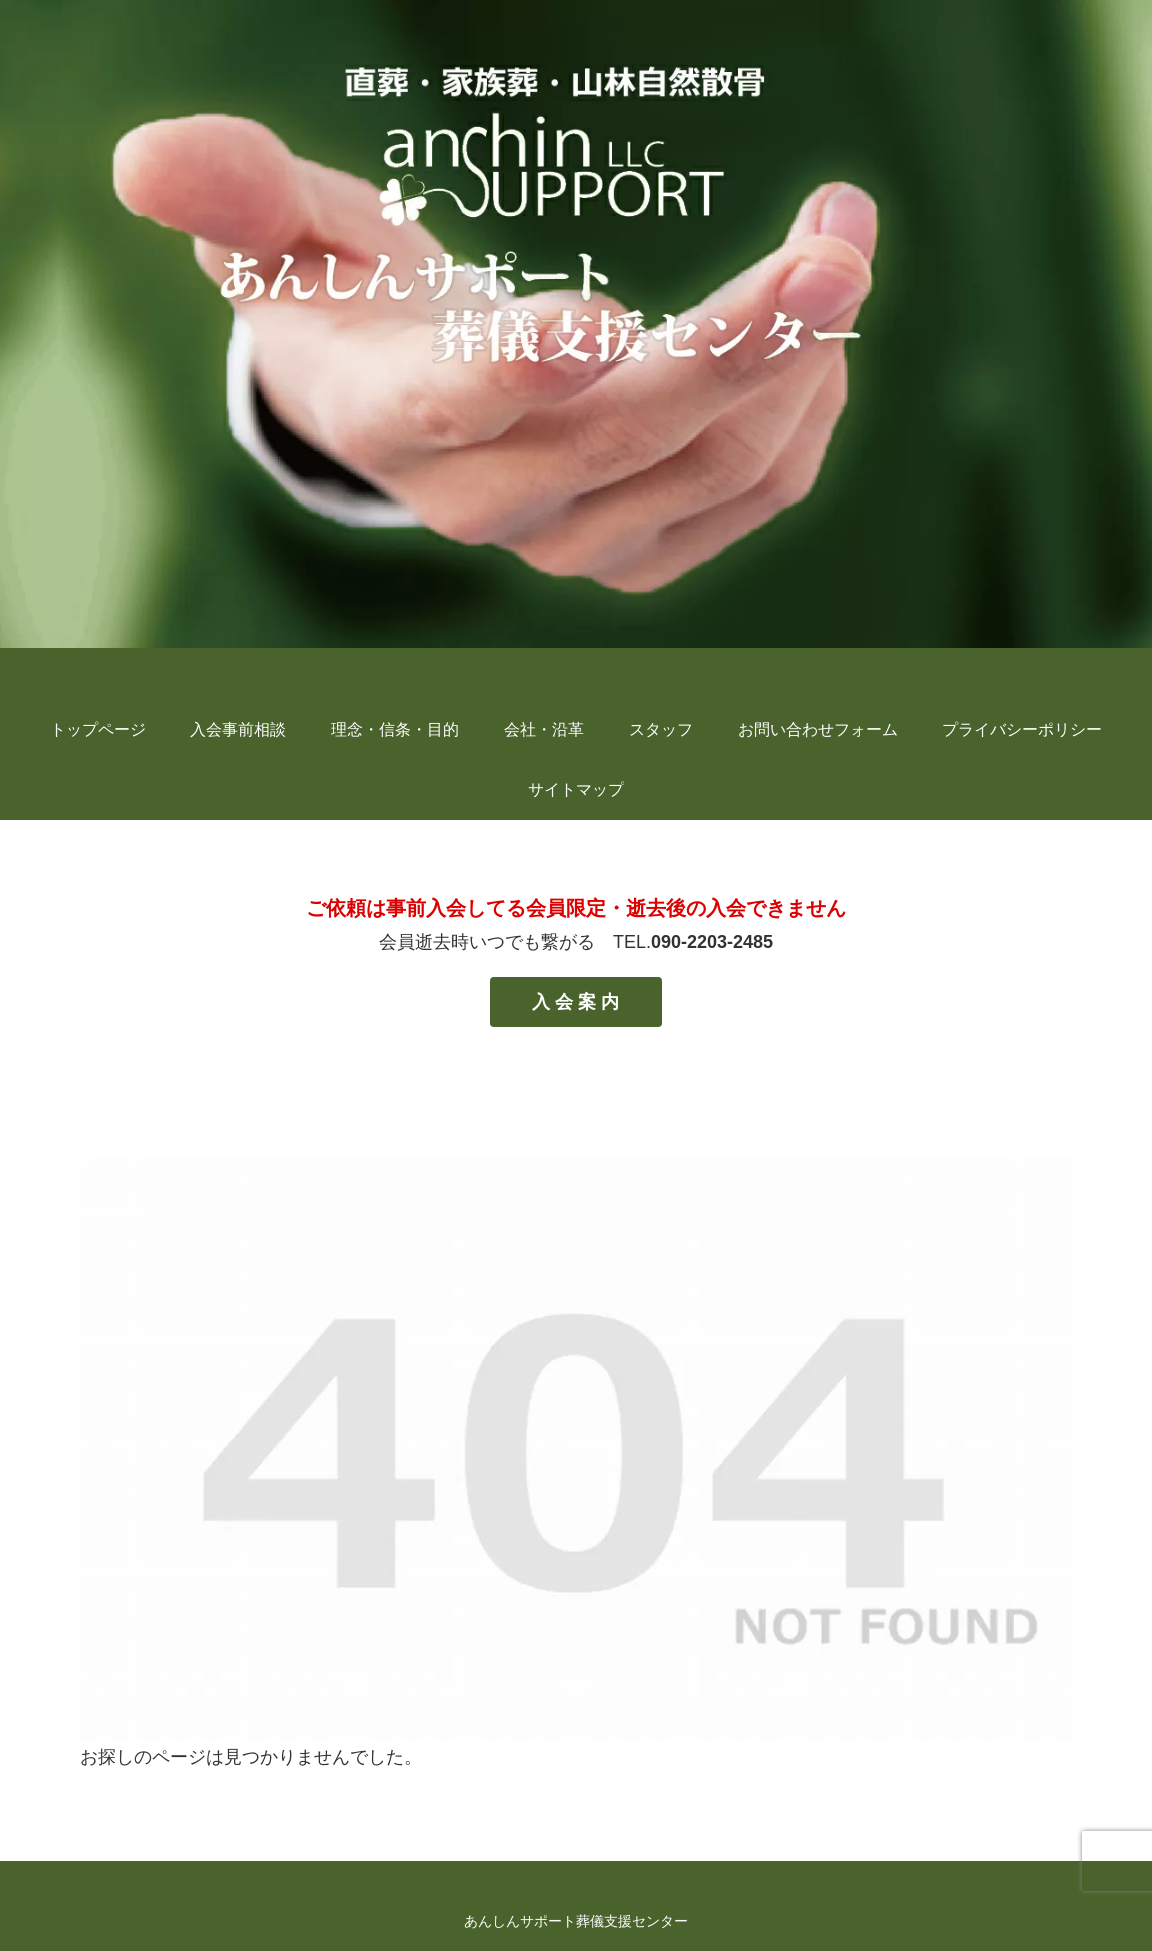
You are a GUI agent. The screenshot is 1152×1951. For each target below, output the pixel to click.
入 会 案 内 (575, 1002)
